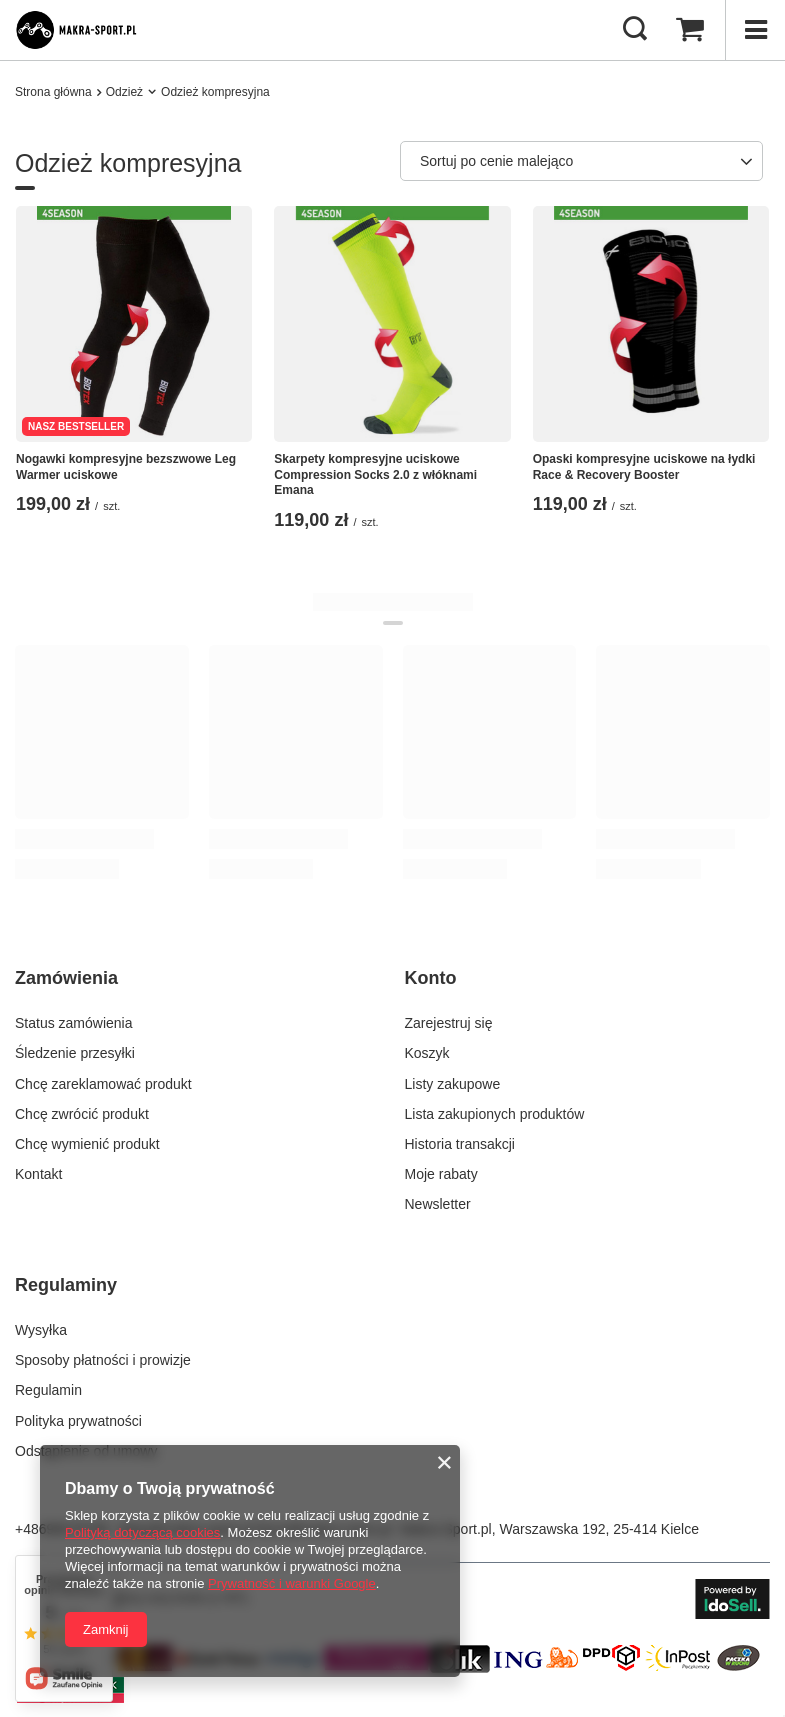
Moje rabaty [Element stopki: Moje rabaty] (441, 1174)
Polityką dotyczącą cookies (142, 1532)
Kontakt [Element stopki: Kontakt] (38, 1174)
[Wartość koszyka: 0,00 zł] (690, 30)
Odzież (124, 92)
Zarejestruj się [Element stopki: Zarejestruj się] (449, 1023)
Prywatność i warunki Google (292, 1583)
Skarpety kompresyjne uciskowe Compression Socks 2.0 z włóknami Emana (375, 474)
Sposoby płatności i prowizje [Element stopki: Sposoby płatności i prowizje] (103, 1360)
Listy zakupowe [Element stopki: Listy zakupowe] (453, 1084)
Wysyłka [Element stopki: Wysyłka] (41, 1330)
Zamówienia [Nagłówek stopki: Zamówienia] (66, 978)
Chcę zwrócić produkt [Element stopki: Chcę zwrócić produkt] (82, 1114)
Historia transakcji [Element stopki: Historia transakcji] (460, 1144)
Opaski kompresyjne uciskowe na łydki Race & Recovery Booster (644, 467)
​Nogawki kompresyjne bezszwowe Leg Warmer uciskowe (126, 467)
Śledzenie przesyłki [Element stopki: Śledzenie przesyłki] (75, 1053)
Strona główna (53, 92)
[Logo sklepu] (86, 30)
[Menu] (755, 30)
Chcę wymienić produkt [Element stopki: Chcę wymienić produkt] (87, 1144)
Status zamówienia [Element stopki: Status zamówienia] (74, 1023)
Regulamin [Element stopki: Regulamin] (48, 1390)
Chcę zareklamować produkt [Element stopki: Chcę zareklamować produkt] (103, 1084)
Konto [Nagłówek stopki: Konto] (431, 978)
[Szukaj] (635, 30)
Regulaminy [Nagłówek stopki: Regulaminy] (66, 1285)
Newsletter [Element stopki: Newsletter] (438, 1204)
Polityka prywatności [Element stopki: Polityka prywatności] (78, 1421)
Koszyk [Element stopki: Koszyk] (427, 1053)
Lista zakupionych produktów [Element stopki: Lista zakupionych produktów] (495, 1114)
